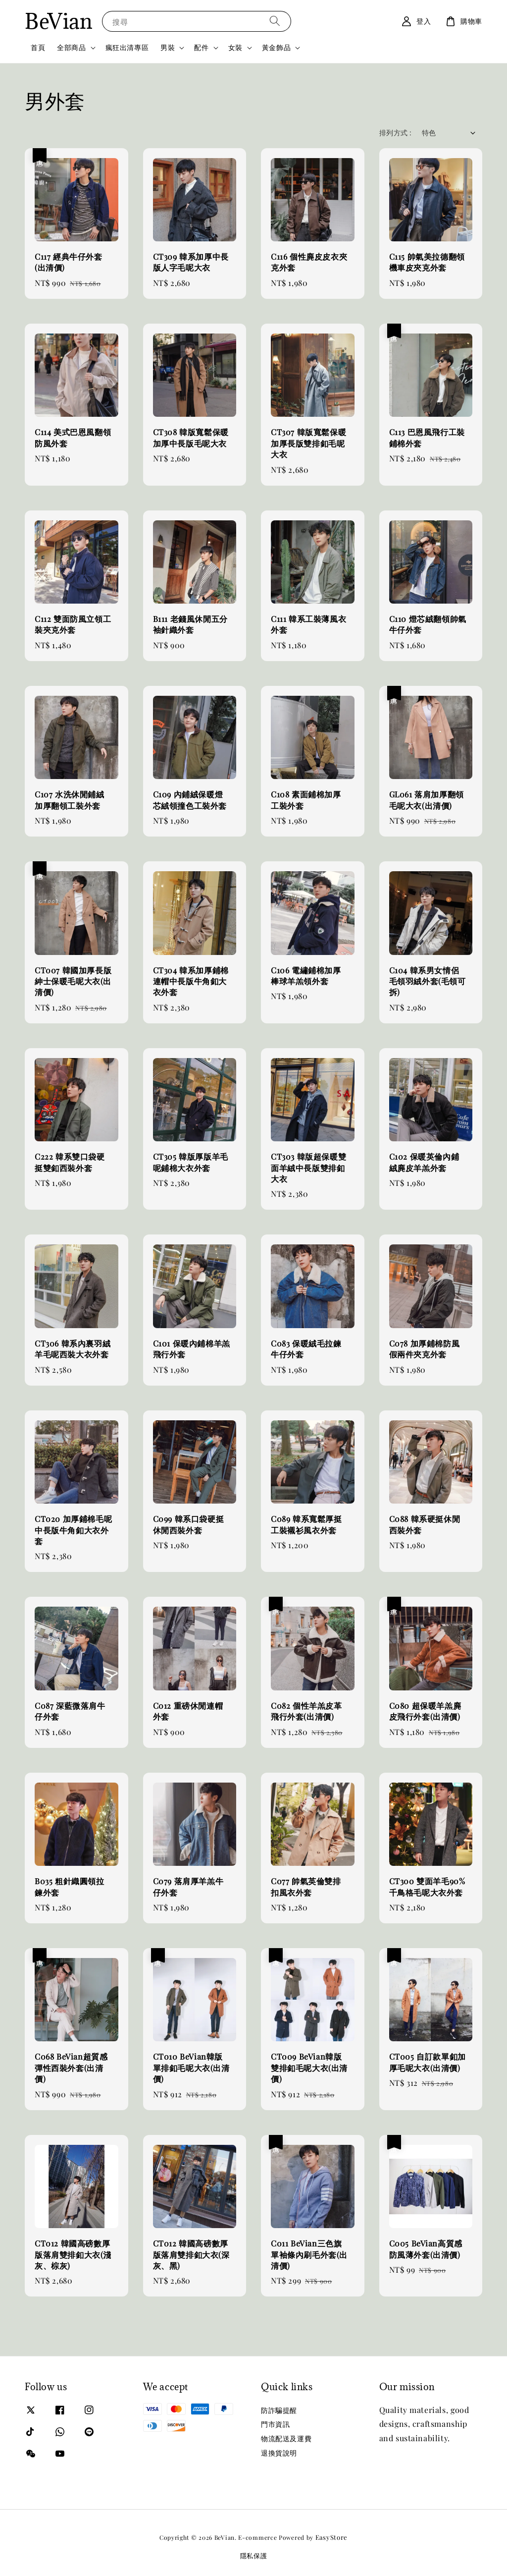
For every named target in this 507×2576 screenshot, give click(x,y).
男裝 (167, 47)
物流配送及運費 (286, 2438)
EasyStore (331, 2537)
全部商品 (71, 47)
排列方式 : (395, 132)
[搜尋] (275, 21)
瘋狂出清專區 (127, 47)
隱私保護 (253, 2555)
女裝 (235, 47)
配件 (201, 47)
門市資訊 (275, 2424)
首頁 (38, 47)
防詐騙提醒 (279, 2410)
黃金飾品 (276, 47)
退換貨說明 (279, 2453)
